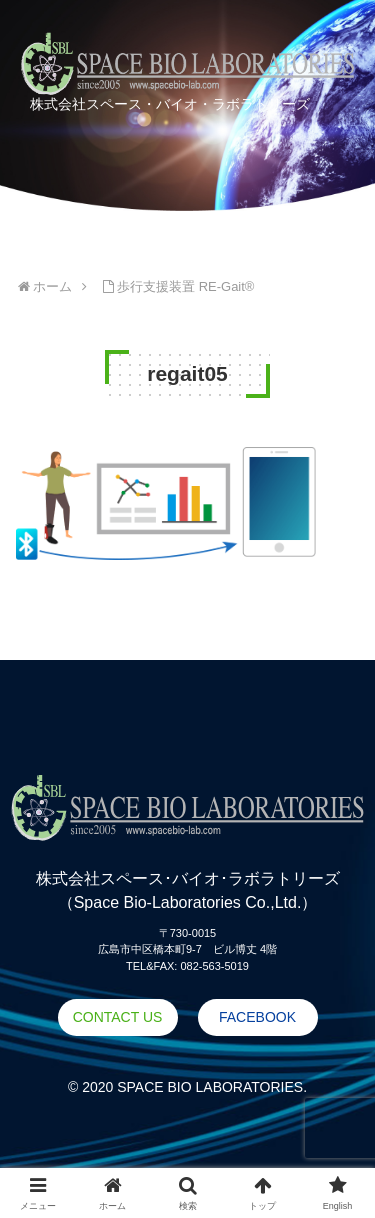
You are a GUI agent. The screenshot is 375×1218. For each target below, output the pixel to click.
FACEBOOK (257, 1017)
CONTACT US (118, 1017)
